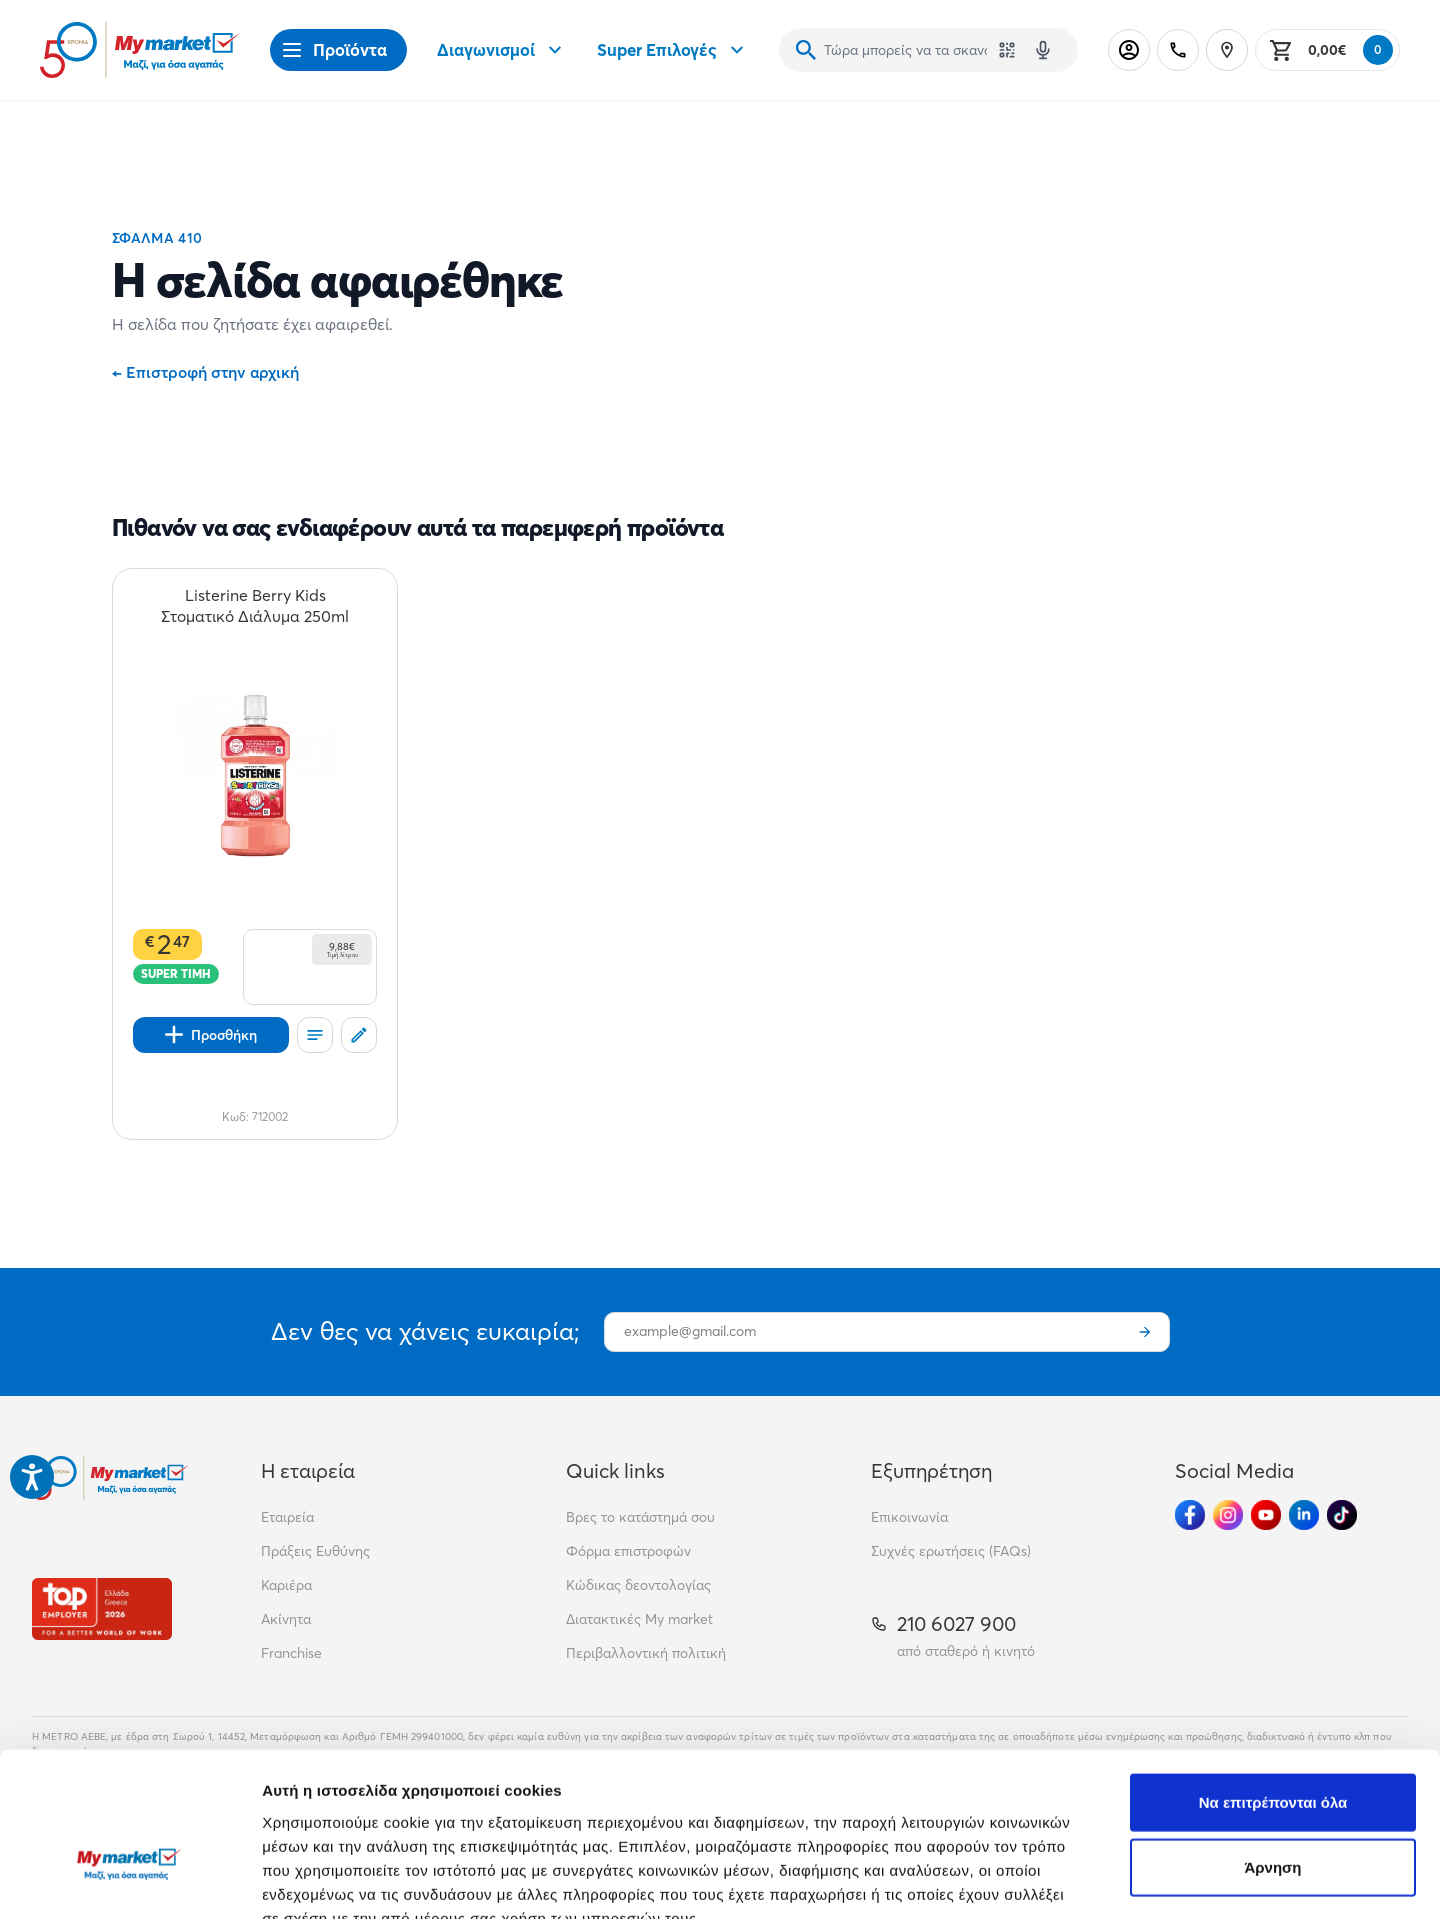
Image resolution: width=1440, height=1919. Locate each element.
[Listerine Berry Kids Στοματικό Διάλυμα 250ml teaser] (255, 606)
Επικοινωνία (909, 1517)
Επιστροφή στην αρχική (205, 372)
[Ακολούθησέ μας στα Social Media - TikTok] (1342, 1515)
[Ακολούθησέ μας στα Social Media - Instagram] (1228, 1515)
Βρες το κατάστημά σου (640, 1517)
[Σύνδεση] (1129, 50)
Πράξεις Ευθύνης (315, 1551)
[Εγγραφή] (1145, 1332)
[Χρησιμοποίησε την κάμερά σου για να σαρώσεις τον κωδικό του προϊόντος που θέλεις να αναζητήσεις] (1007, 50)
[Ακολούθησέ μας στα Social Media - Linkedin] (1304, 1515)
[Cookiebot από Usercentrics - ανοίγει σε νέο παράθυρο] (129, 1880)
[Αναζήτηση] (806, 50)
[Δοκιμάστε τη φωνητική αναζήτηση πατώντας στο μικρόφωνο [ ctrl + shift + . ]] (1043, 50)
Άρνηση (1272, 1748)
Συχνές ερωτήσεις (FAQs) (951, 1551)
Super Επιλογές (673, 50)
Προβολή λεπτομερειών (1188, 1879)
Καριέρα (286, 1585)
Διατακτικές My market (639, 1619)
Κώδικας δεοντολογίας (638, 1585)
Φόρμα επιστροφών (628, 1551)
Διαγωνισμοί (502, 50)
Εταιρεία (287, 1517)
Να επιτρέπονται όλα (1273, 1682)
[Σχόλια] (359, 1035)
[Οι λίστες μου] (315, 1035)
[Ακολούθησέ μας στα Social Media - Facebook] (1190, 1515)
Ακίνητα (286, 1619)
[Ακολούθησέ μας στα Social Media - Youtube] (1266, 1515)
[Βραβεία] (102, 1608)
